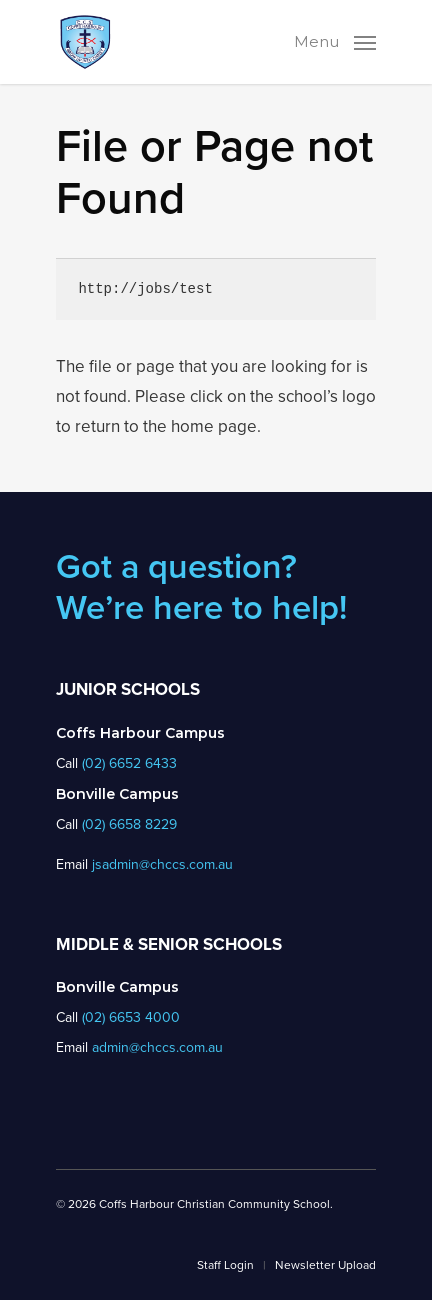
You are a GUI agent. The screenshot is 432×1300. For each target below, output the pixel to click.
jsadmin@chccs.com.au (162, 864)
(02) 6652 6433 (129, 763)
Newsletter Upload (325, 1265)
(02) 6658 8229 (129, 824)
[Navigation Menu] (335, 40)
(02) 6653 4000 (131, 1017)
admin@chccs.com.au (157, 1047)
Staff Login (225, 1265)
